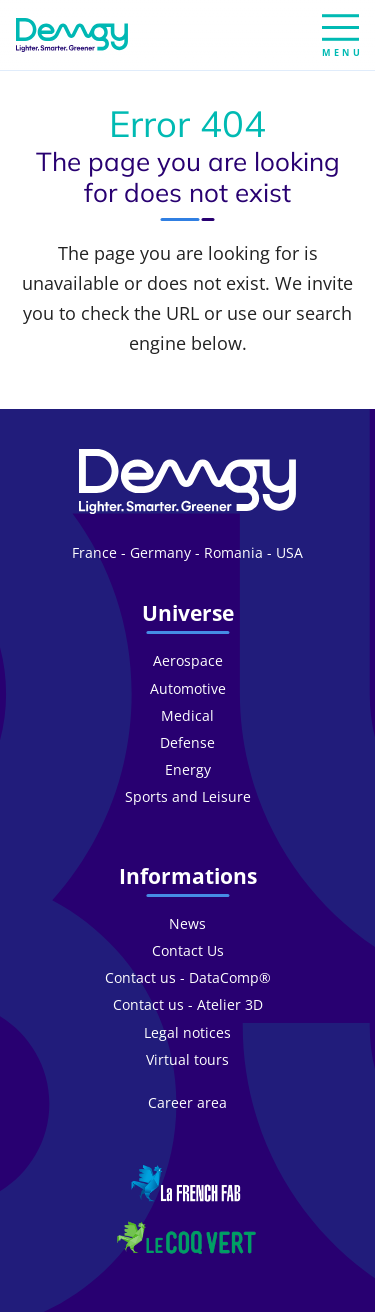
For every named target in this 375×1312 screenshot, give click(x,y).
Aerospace (188, 660)
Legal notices (187, 1032)
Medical (187, 715)
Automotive (188, 688)
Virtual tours (187, 1059)
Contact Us (188, 950)
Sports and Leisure (188, 796)
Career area (187, 1102)
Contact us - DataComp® (188, 977)
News (187, 923)
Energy (188, 769)
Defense (187, 742)
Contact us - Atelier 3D (188, 1004)
